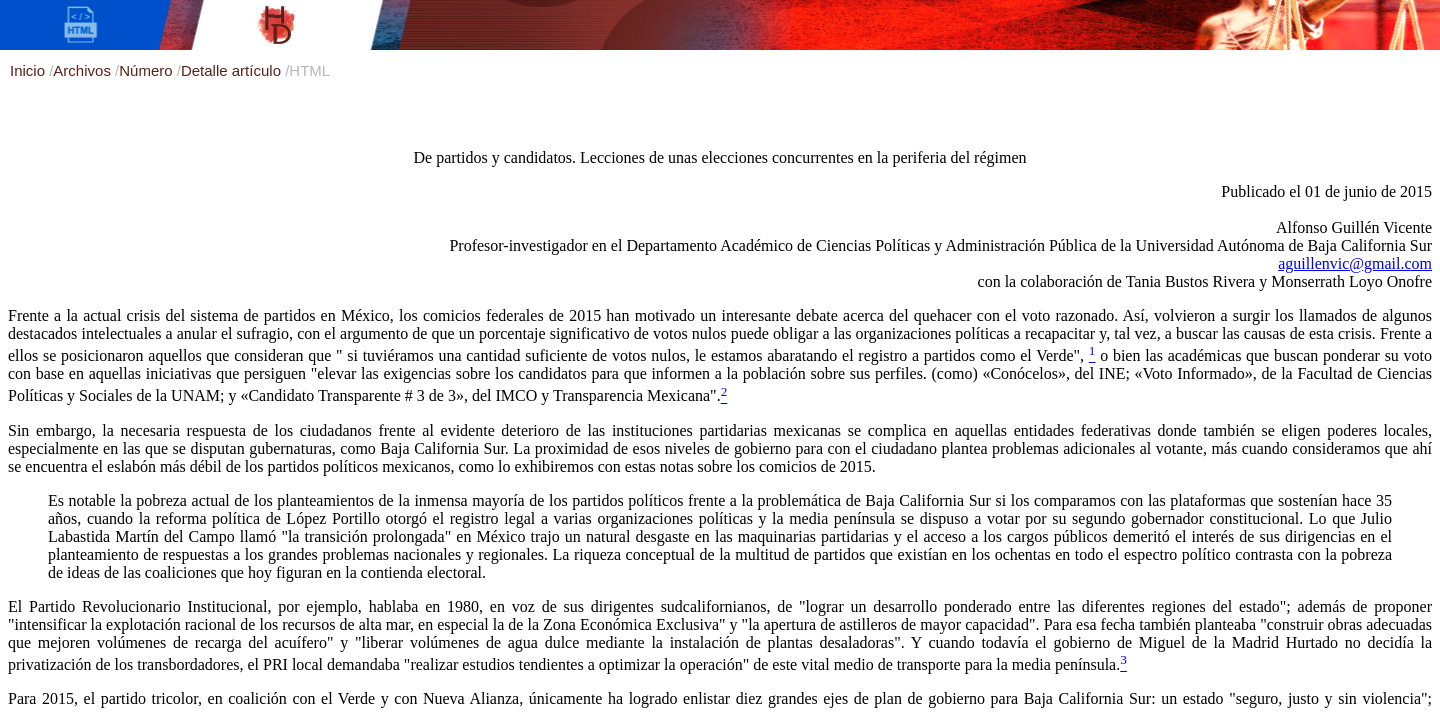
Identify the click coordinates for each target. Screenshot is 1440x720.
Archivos (84, 70)
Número (148, 70)
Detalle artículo (233, 70)
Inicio (29, 70)
